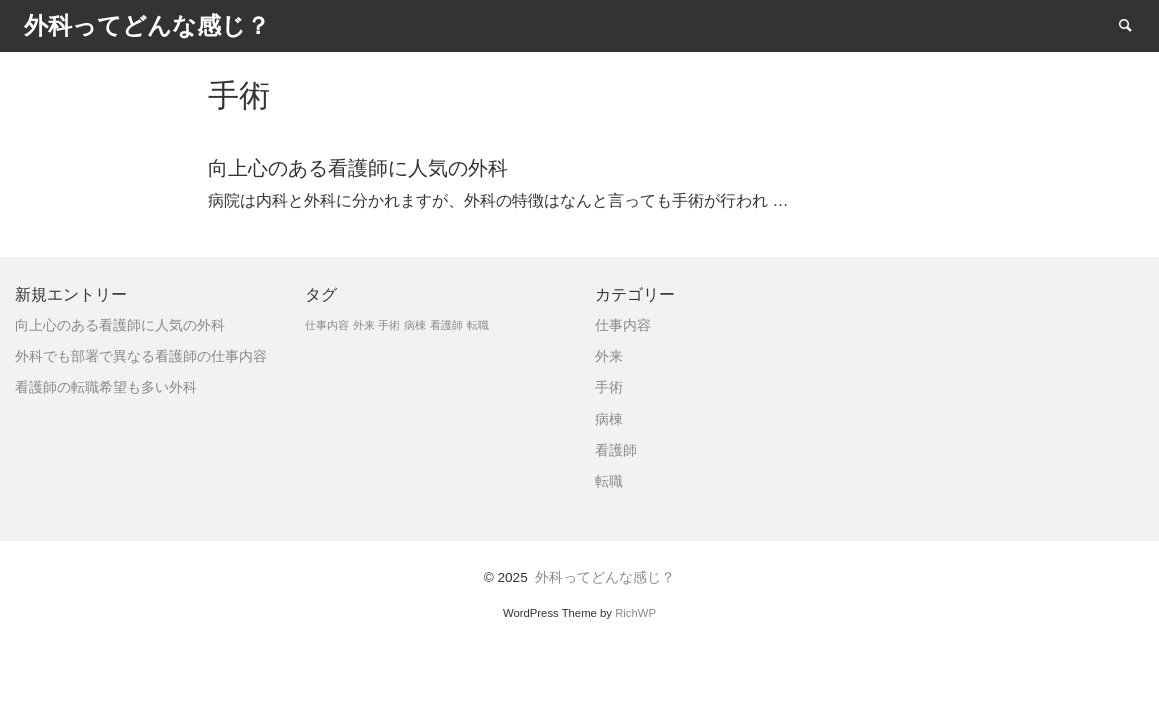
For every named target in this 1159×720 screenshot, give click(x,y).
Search (1135, 24)
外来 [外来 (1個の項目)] (364, 325)
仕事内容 (623, 325)
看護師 (616, 450)
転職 (609, 481)
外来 (609, 356)
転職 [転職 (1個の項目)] (478, 325)
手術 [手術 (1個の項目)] (389, 325)
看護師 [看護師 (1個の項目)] (446, 325)
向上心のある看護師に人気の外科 (120, 325)
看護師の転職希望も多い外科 (106, 387)
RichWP (635, 613)
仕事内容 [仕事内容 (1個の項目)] (327, 325)
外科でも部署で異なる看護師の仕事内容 (141, 356)
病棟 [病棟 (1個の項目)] (415, 325)
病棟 (609, 419)
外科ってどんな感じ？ (605, 577)
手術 (609, 387)
